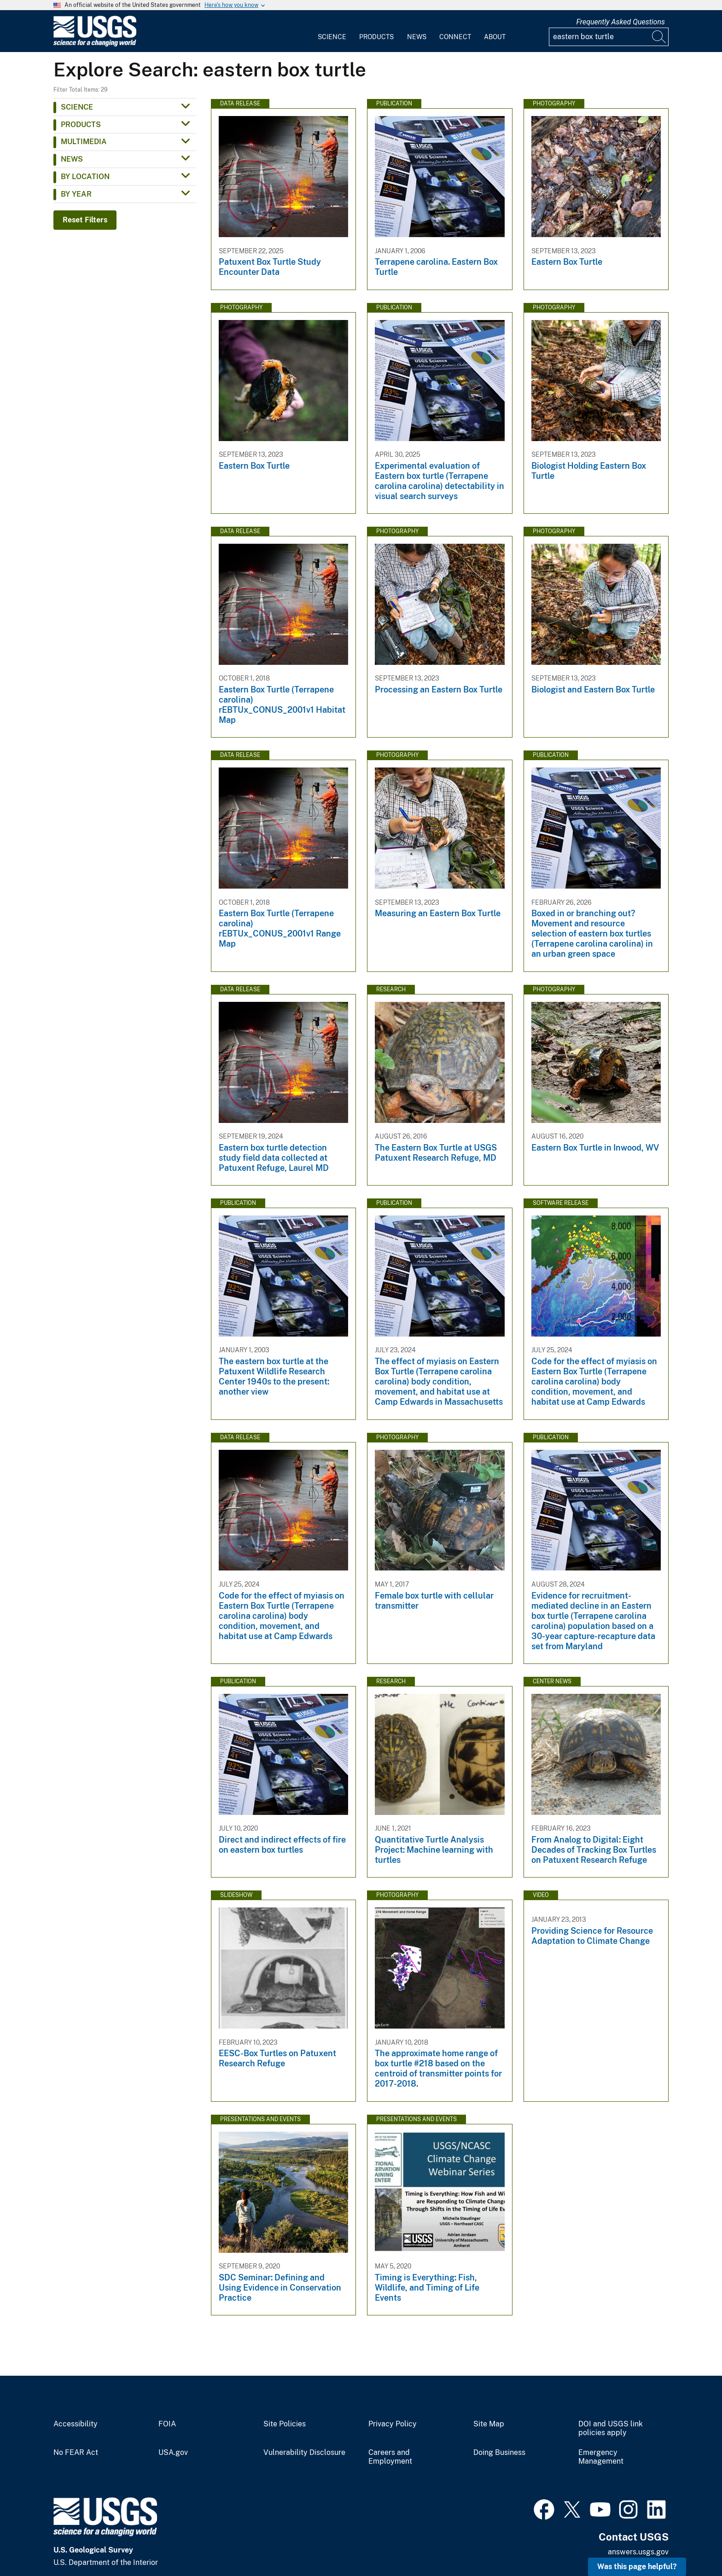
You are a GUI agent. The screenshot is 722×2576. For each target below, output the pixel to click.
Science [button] (77, 107)
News (416, 37)
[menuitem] (332, 31)
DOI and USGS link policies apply (610, 2428)
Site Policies (284, 2424)
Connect (455, 37)
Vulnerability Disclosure (304, 2452)
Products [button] (81, 124)
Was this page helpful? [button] (637, 2566)
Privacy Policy (392, 2424)
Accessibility (75, 2424)
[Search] (659, 37)
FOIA (167, 2424)
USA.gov (173, 2452)
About (495, 37)
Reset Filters (85, 219)
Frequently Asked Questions (620, 21)
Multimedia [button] (84, 141)
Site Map (488, 2424)
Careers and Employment (390, 2457)
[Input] (609, 37)
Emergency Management (600, 2457)
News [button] (72, 159)
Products (376, 37)
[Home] (94, 44)
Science (332, 37)
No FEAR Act (75, 2452)
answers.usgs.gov (638, 2551)
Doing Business (499, 2452)
